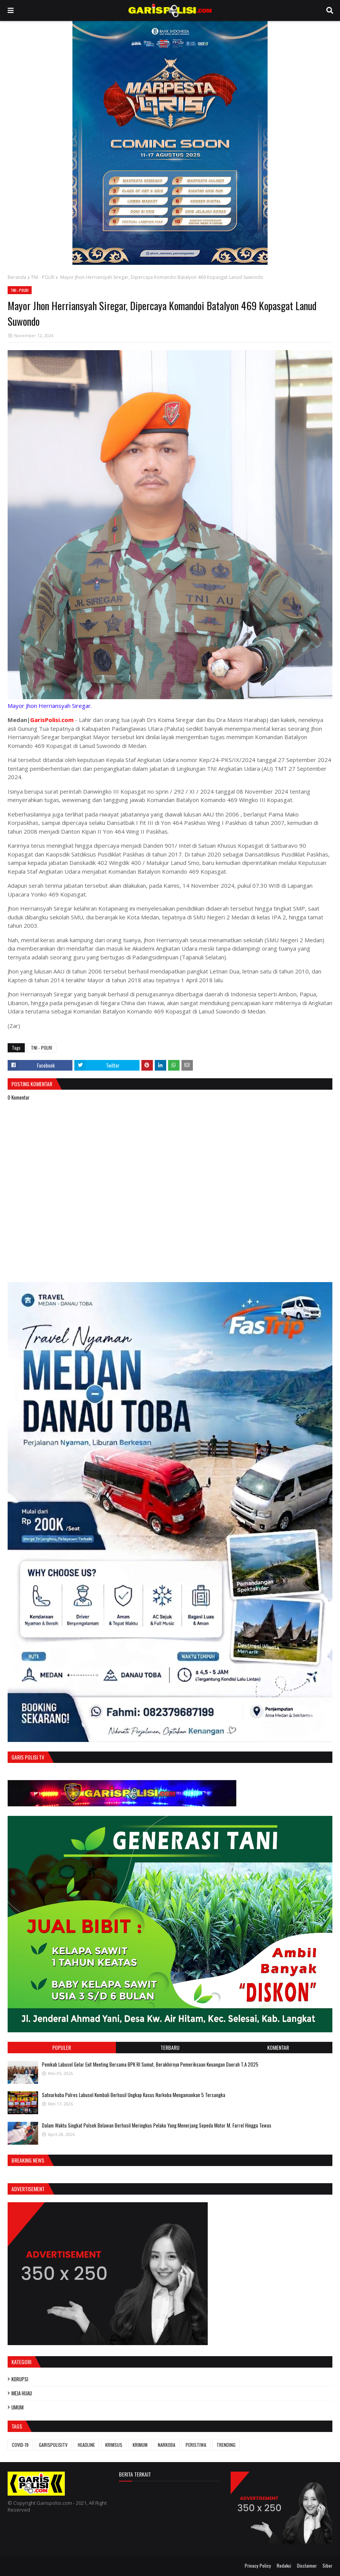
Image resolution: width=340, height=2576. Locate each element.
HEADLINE (86, 2445)
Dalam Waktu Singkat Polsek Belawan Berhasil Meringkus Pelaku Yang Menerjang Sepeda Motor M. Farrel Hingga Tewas (156, 2125)
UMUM (17, 2407)
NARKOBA (166, 2445)
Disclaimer (307, 2565)
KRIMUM (140, 2445)
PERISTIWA (196, 2445)
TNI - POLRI (43, 277)
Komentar (278, 2047)
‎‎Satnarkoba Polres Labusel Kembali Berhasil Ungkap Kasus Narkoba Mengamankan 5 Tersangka (133, 2095)
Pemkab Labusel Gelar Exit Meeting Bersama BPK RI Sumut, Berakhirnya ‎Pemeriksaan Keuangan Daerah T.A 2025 (150, 2064)
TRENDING (226, 2445)
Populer (61, 2047)
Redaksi (284, 2565)
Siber (327, 2565)
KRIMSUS (113, 2445)
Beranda (17, 277)
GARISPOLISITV (53, 2445)
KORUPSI (19, 2379)
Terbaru (170, 2047)
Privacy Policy (258, 2565)
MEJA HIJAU (21, 2393)
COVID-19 (20, 2445)
